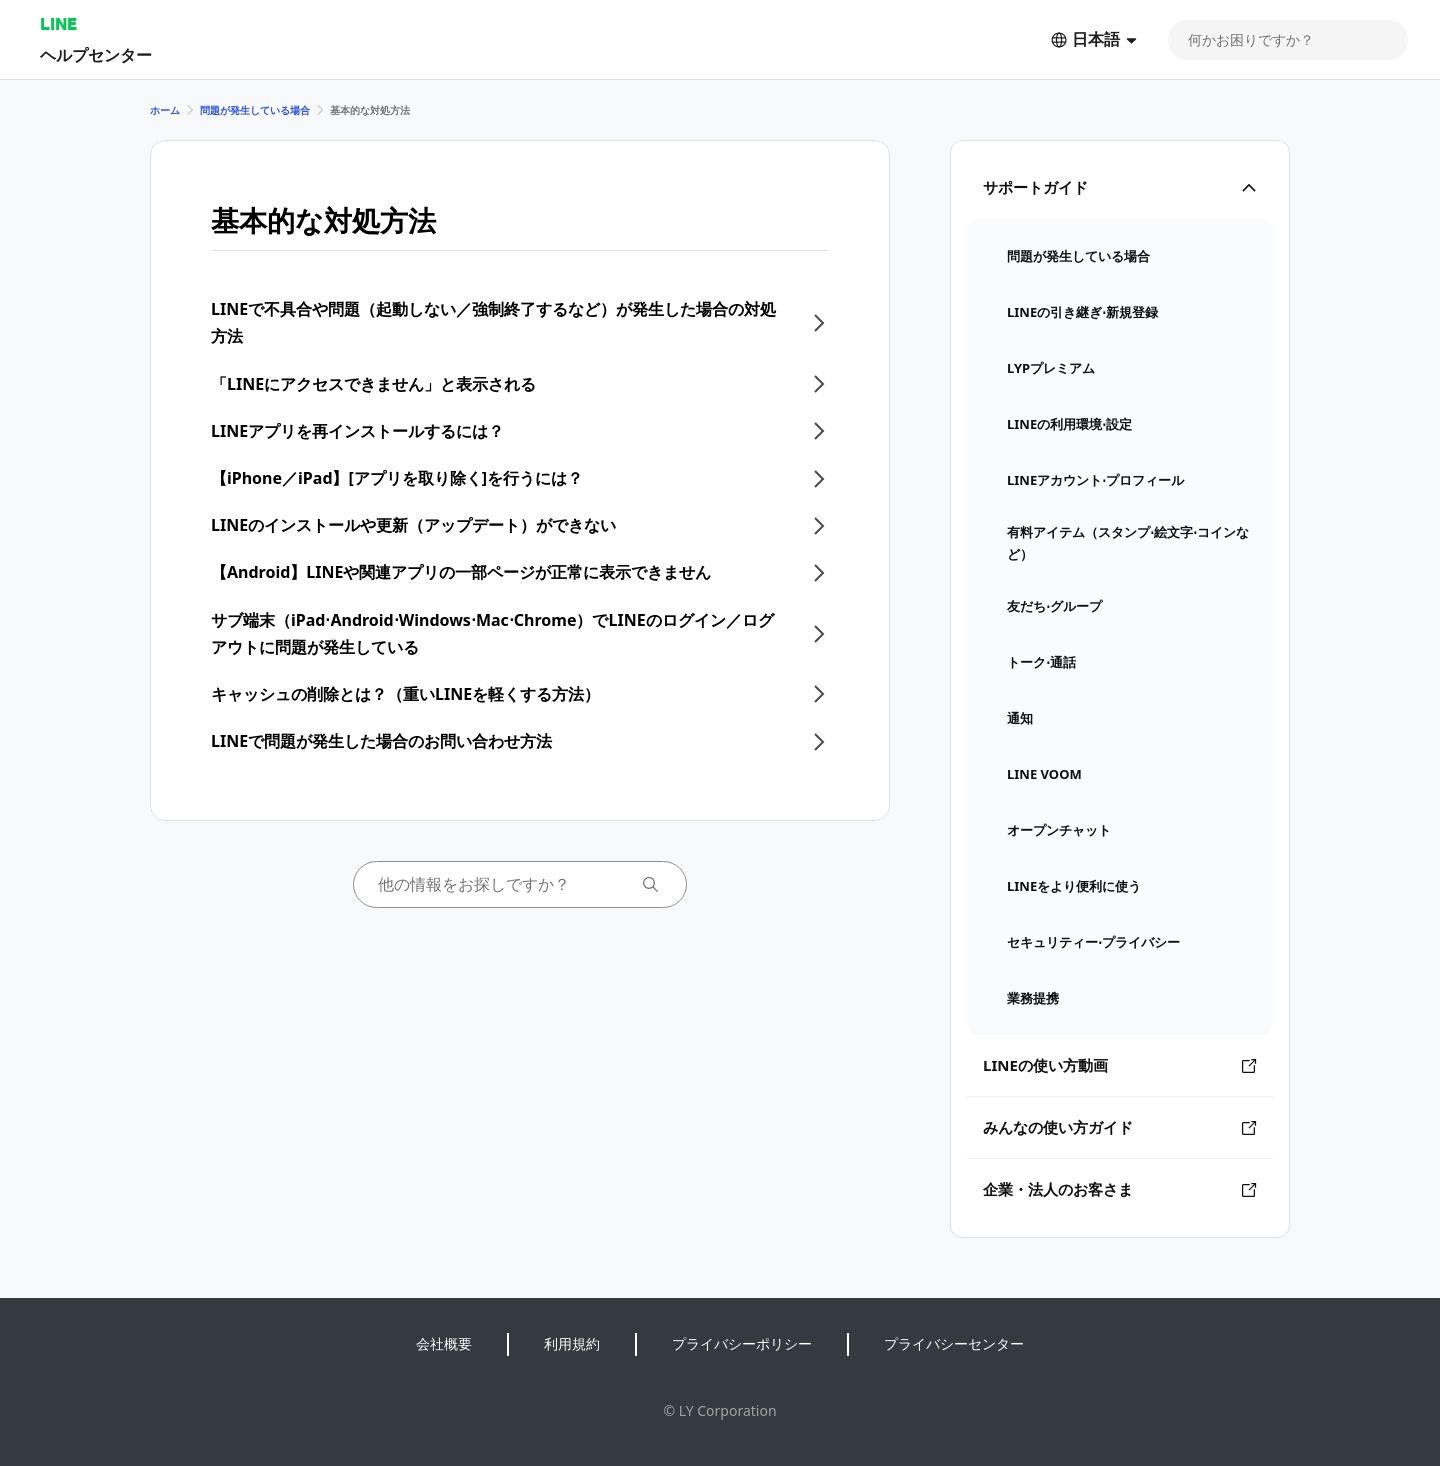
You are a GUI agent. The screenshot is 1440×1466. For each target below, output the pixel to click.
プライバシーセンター (954, 1343)
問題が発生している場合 (255, 110)
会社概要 (444, 1343)
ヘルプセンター (96, 54)
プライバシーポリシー (742, 1343)
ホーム (165, 110)
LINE (58, 23)
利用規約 (572, 1343)
